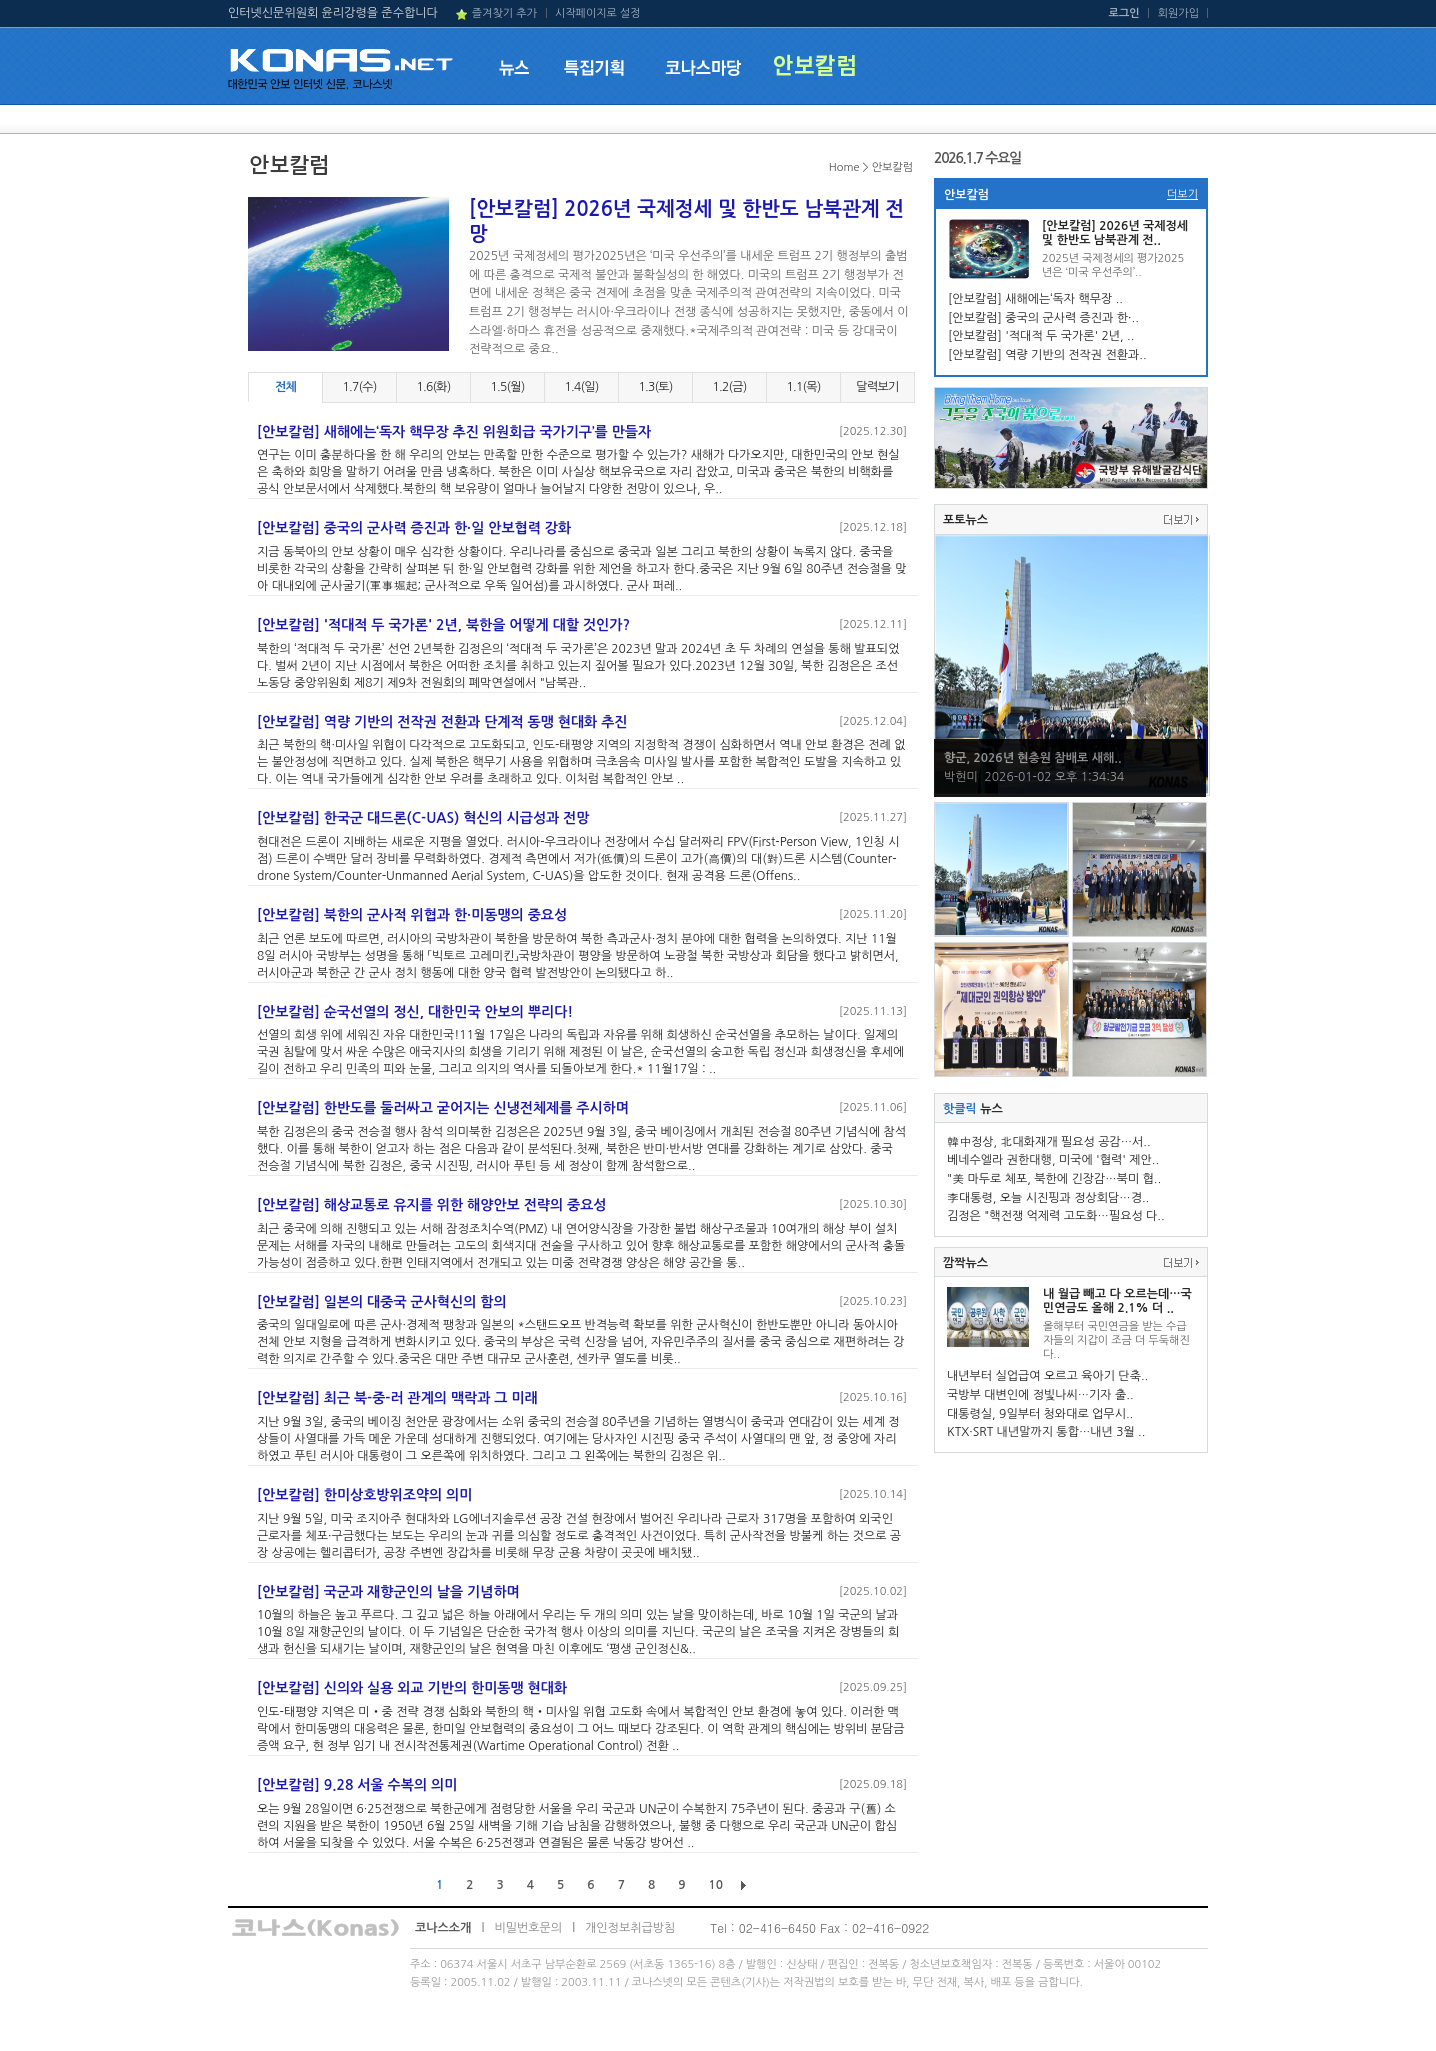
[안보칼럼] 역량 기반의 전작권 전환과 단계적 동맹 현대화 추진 (442, 722)
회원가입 (1178, 13)
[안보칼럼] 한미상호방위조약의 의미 (364, 1495)
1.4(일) (581, 387)
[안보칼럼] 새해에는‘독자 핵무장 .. (1035, 299)
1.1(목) (803, 387)
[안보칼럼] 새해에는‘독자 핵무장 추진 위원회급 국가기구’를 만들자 (454, 432)
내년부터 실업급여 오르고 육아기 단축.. (1047, 1376)
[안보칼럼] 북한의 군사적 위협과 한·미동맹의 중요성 (412, 915)
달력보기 (877, 387)
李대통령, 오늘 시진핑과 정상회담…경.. (1048, 1198)
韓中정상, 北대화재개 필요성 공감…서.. (1049, 1142)
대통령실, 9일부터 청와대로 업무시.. (1040, 1414)
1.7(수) (359, 387)
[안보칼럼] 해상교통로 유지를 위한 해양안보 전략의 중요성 (432, 1205)
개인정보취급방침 (630, 1928)
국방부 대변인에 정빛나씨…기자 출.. (1040, 1395)
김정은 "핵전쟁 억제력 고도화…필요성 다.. (1056, 1216)
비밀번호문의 (528, 1928)
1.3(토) (655, 387)
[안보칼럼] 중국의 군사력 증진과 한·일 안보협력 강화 (414, 528)
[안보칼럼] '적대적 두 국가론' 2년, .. (1041, 336)
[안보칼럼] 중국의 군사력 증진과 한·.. (1043, 318)
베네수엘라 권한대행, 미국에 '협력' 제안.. (1053, 1160)
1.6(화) (433, 387)
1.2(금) (729, 387)
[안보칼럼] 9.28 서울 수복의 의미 (357, 1785)
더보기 (1182, 194)
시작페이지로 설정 (598, 13)
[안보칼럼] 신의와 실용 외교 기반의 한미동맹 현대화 (412, 1688)
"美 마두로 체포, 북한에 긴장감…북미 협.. (1054, 1179)
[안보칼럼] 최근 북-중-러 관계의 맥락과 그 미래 (397, 1398)
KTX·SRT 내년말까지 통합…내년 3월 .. (1046, 1432)
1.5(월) (507, 387)
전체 (285, 387)
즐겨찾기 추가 (504, 13)
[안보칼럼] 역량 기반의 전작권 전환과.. (1047, 355)
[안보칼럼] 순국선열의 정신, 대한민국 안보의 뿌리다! (415, 1012)
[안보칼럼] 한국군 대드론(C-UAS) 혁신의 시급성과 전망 (423, 818)
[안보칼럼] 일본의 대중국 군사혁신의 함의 (382, 1302)
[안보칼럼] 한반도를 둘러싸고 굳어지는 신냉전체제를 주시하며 (443, 1108)
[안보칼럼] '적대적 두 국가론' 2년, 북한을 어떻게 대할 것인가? (443, 625)
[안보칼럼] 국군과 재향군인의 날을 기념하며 (388, 1592)
